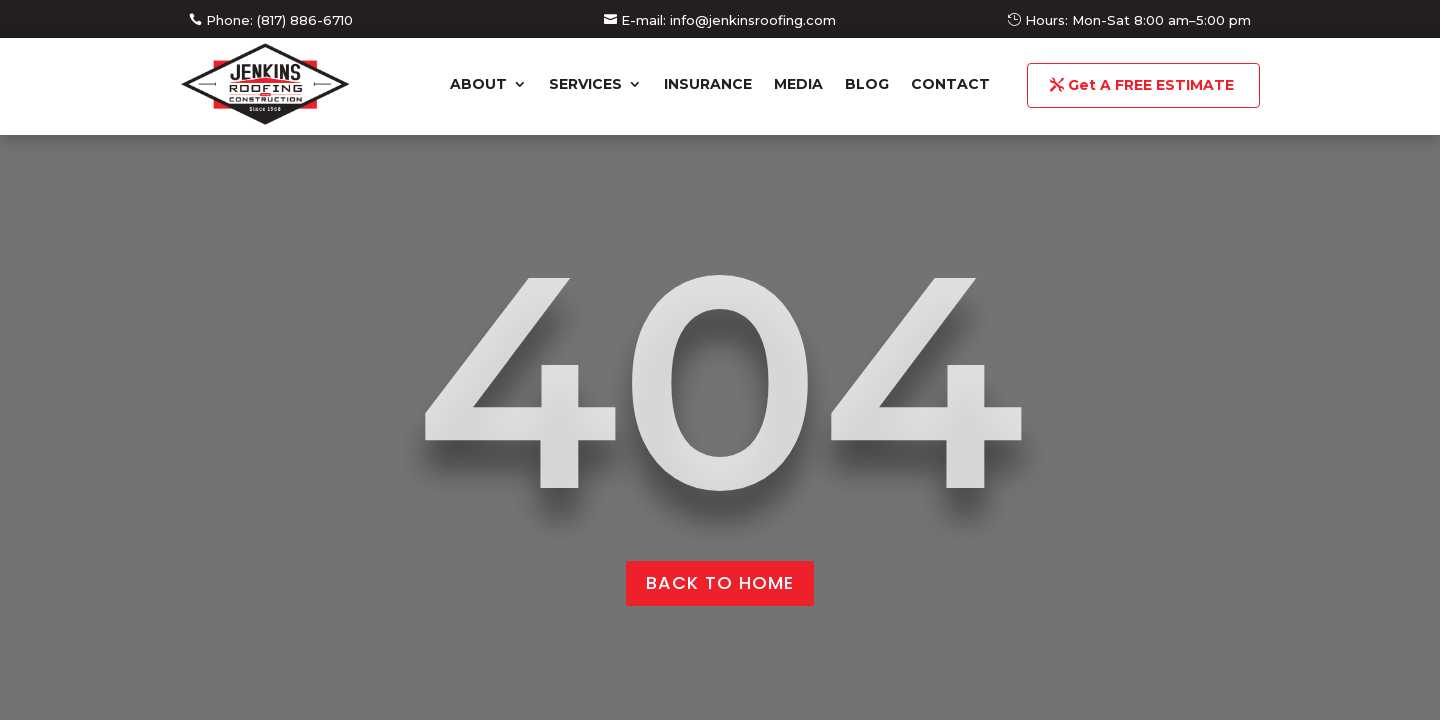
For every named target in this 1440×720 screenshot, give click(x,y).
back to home (720, 582)
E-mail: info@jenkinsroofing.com (728, 20)
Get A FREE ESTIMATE (1151, 85)
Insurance (708, 84)
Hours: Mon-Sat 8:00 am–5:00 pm (1138, 20)
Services (585, 84)
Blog (867, 84)
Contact (950, 84)
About (478, 84)
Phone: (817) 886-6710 (279, 20)
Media (798, 84)
